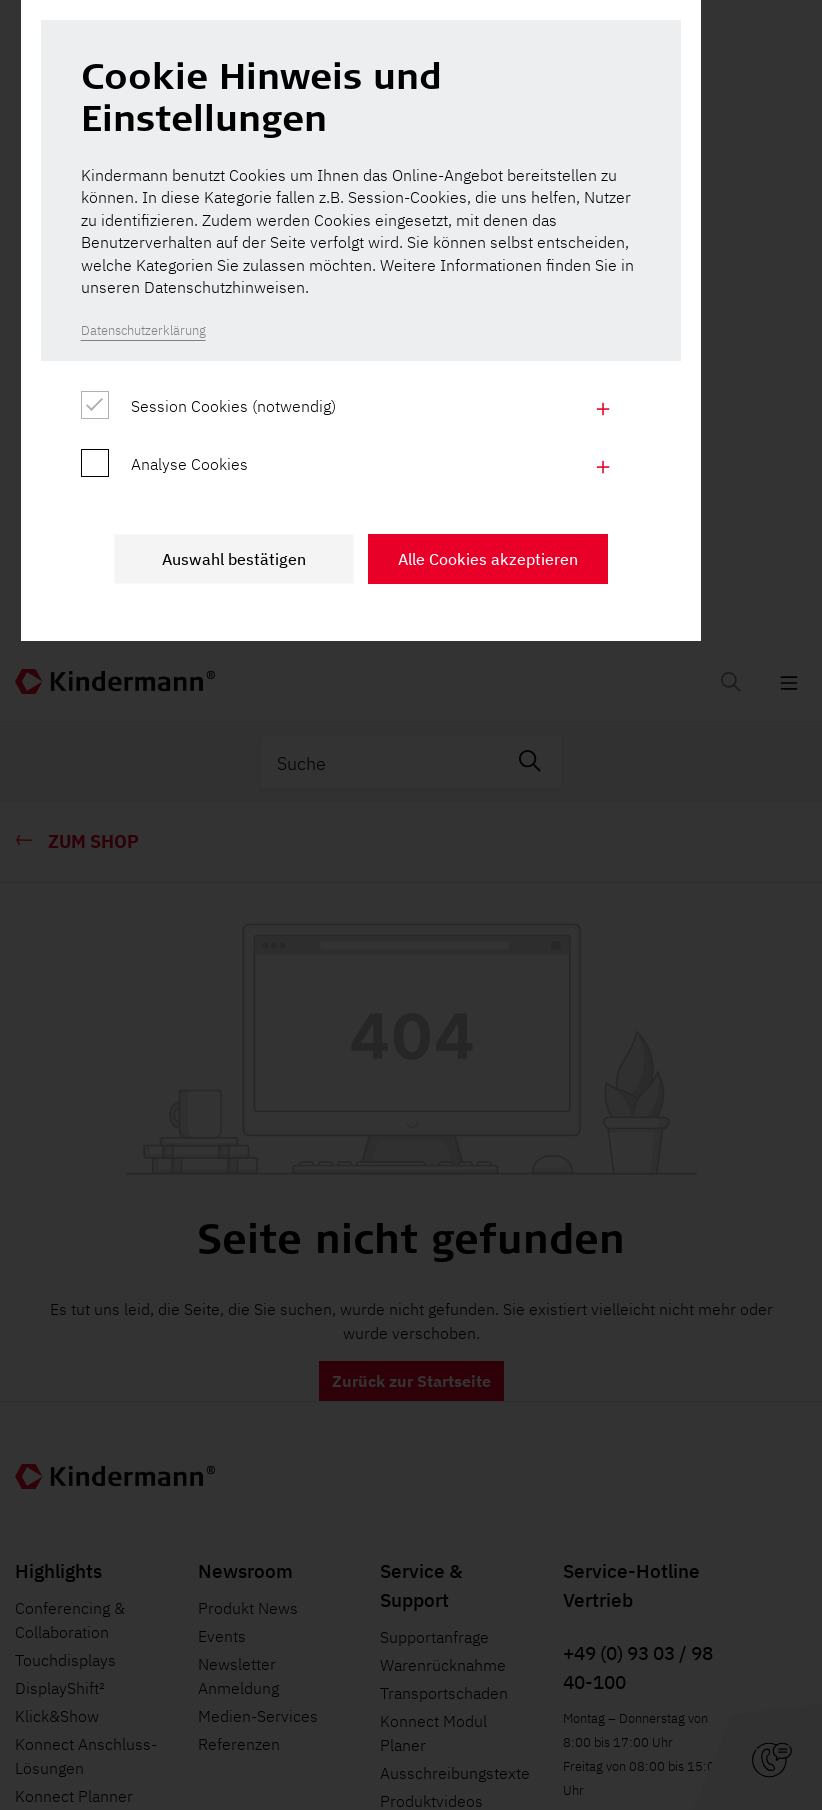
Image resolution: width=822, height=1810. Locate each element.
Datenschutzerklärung (173, 900)
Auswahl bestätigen (284, 1138)
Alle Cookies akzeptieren (538, 1138)
